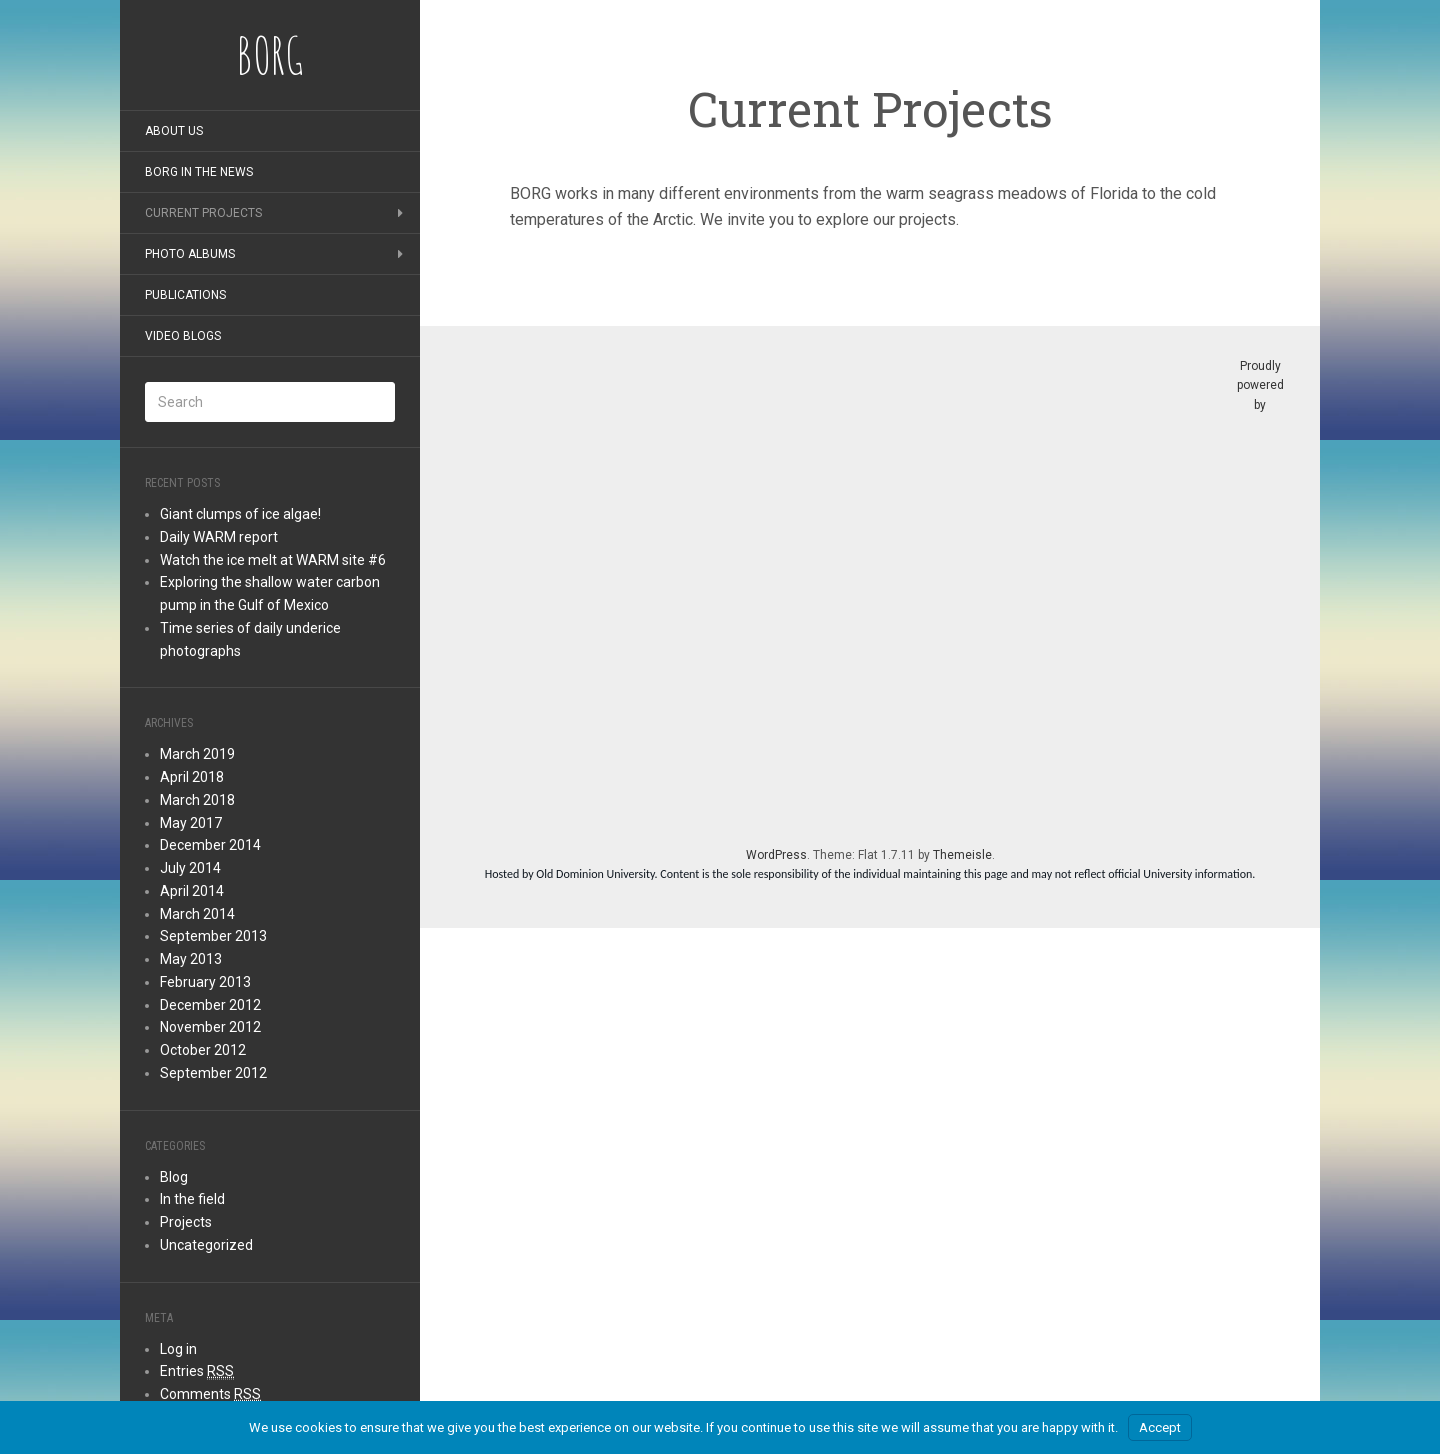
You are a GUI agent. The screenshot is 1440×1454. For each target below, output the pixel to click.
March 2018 (197, 800)
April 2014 (192, 891)
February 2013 (205, 982)
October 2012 (203, 1050)
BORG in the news (199, 172)
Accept (1160, 1427)
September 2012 (213, 1073)
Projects (186, 1222)
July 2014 (190, 868)
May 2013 (191, 959)
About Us (174, 131)
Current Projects (203, 213)
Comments (210, 1394)
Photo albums (190, 254)
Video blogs (183, 336)
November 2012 (210, 1027)
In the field (192, 1199)
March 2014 (197, 914)
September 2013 (213, 936)
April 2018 (192, 777)
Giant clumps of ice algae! (240, 514)
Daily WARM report (219, 537)
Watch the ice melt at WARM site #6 (273, 560)
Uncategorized (206, 1245)
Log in (178, 1349)
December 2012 (210, 1005)
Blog (174, 1177)
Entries (197, 1371)
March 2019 (197, 754)
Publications (185, 295)
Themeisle (962, 855)
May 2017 (191, 823)
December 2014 (210, 845)
